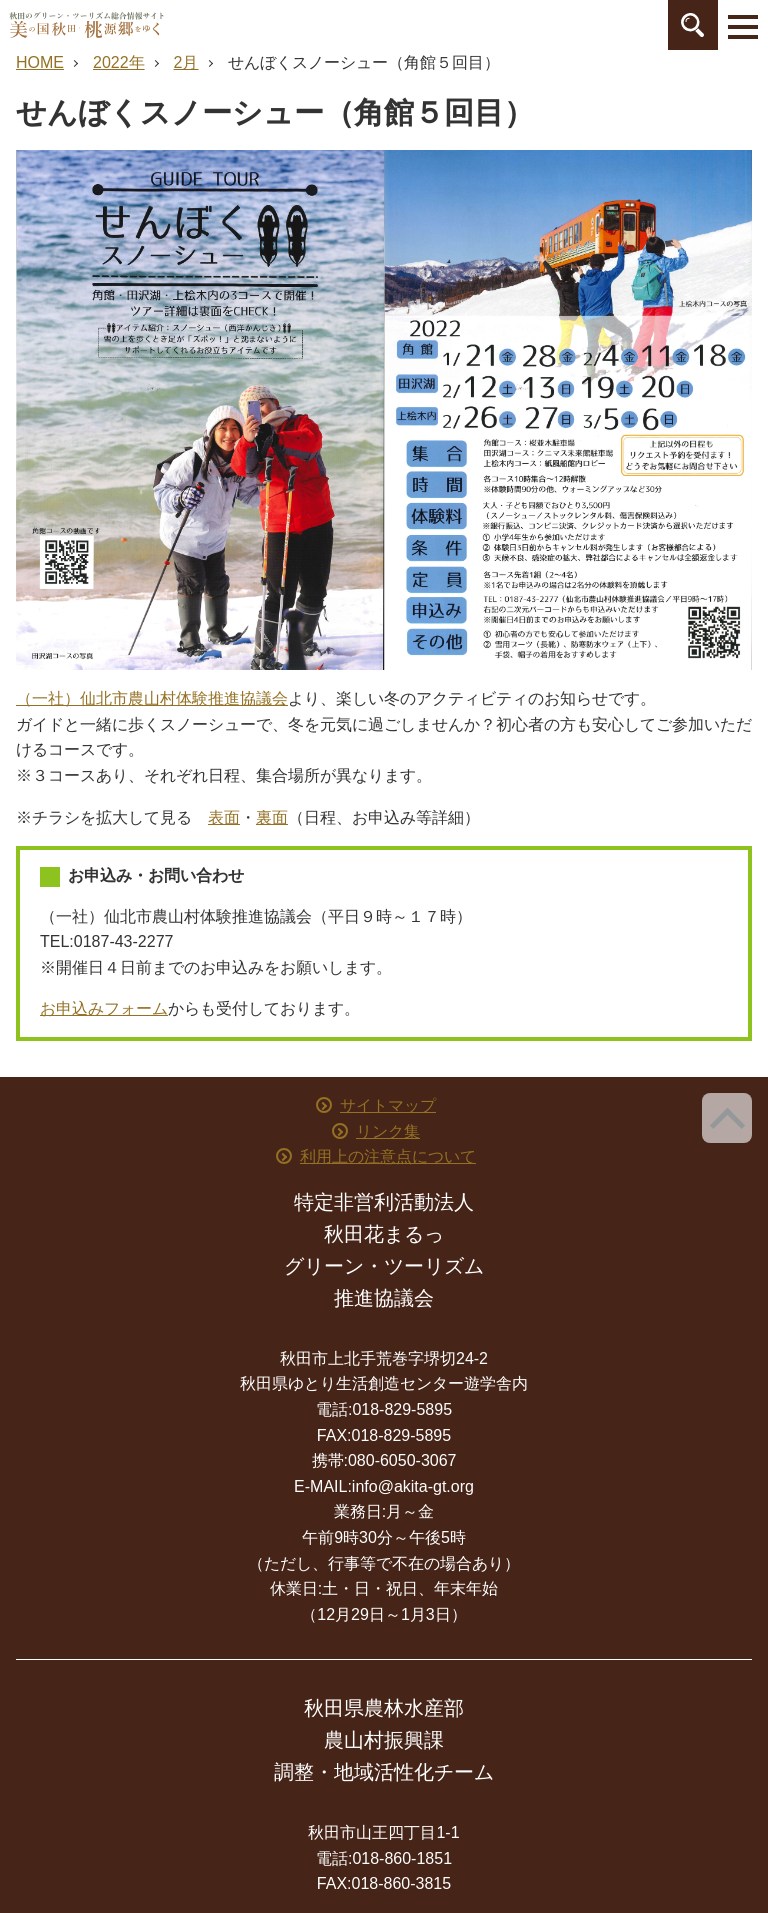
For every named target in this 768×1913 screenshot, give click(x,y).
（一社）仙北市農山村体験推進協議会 (152, 698)
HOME (40, 62)
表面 (224, 817)
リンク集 (388, 1131)
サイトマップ (388, 1105)
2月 (186, 62)
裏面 (272, 817)
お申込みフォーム (104, 1008)
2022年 (119, 62)
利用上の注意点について (388, 1156)
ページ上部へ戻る (727, 1118)
